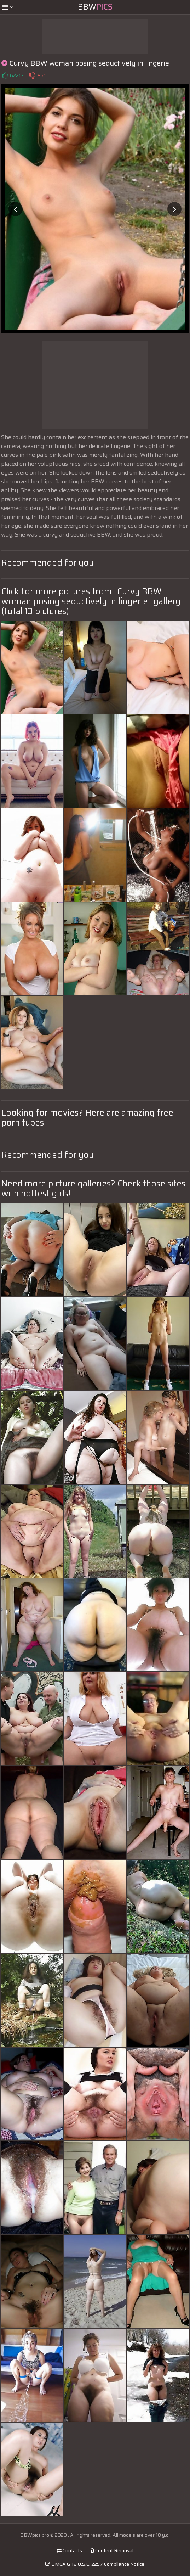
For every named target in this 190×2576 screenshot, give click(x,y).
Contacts (69, 2550)
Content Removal (111, 2550)
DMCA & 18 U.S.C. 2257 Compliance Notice (94, 2564)
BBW (95, 7)
